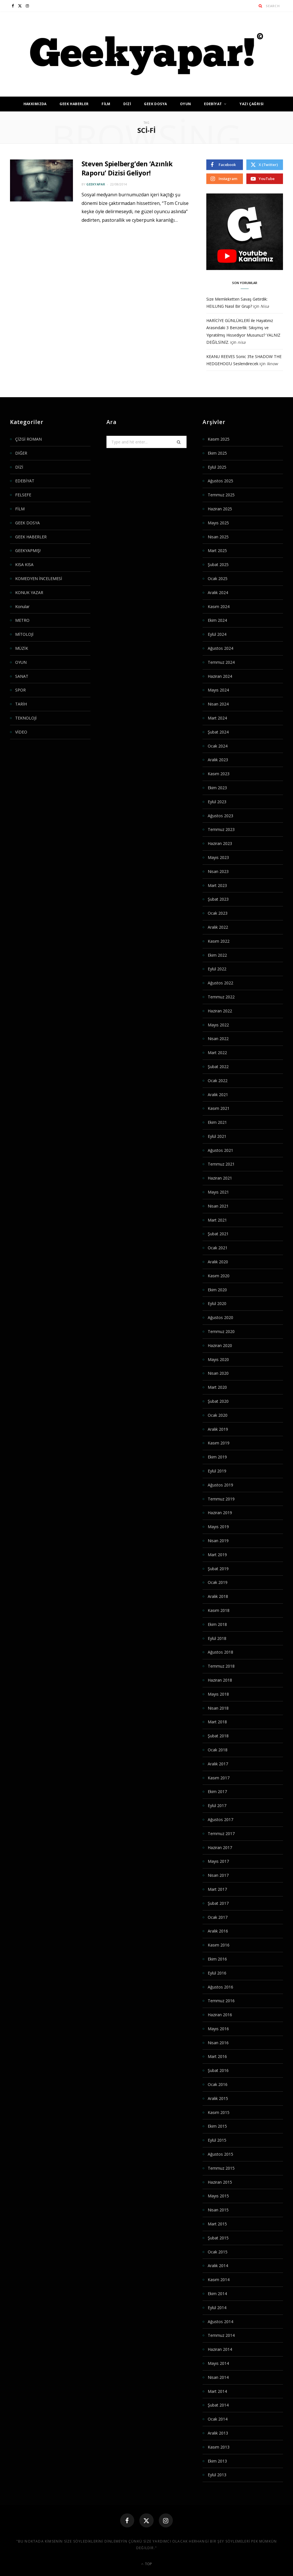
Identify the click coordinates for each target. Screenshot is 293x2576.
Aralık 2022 (218, 927)
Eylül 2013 (217, 2474)
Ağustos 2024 (220, 648)
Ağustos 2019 (220, 1485)
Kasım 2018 (218, 1610)
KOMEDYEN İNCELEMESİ (38, 578)
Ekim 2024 (217, 620)
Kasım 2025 (218, 439)
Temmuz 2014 (221, 2335)
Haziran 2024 (220, 676)
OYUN (185, 103)
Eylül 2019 (217, 1471)
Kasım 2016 (218, 1945)
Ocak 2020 (217, 1415)
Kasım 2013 (218, 2447)
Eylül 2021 (217, 1136)
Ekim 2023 (217, 787)
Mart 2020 (217, 1387)
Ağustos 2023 (220, 815)
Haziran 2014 (220, 2349)
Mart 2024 (217, 718)
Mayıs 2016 (218, 2028)
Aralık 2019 (218, 1429)
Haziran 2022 (220, 1011)
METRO (22, 620)
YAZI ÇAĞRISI (251, 103)
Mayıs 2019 (218, 1526)
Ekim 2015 (217, 2126)
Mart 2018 (217, 1721)
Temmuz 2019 (221, 1499)
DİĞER (21, 453)
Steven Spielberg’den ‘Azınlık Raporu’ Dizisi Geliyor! (128, 168)
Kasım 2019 (218, 1443)
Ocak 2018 (217, 1749)
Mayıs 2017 (218, 1861)
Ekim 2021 (217, 1122)
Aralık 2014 (218, 2265)
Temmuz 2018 (221, 1666)
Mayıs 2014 (218, 2363)
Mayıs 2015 (218, 2196)
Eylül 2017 (217, 1805)
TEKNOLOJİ (26, 718)
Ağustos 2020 (220, 1317)
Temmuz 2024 (221, 662)
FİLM (106, 103)
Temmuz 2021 (221, 1164)
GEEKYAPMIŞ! (28, 550)
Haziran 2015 (220, 2182)
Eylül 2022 (217, 969)
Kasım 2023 (218, 773)
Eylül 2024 (217, 634)
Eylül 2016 (217, 1973)
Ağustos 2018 (220, 1652)
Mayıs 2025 (218, 522)
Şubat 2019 (218, 1568)
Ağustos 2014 (220, 2321)
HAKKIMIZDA (35, 103)
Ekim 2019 (217, 1457)
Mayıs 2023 (218, 857)
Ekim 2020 (217, 1289)
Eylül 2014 (217, 2307)
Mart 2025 (217, 550)
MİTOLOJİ (24, 634)
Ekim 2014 (217, 2293)
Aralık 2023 (218, 759)
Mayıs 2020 (218, 1359)
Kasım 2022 (218, 941)
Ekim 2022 (217, 955)
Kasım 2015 (218, 2112)
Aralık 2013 (218, 2433)
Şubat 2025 (218, 564)
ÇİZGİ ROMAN (28, 439)
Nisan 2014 (218, 2377)
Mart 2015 (217, 2224)
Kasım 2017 (218, 1777)
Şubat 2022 (218, 1066)
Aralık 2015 (218, 2098)
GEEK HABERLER (74, 103)
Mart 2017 (217, 1889)
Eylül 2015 (217, 2140)
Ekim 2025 (217, 453)
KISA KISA (24, 564)
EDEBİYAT (213, 103)
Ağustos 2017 (220, 1819)
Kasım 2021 (218, 1108)
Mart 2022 (217, 1052)
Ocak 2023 (217, 913)
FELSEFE (23, 494)
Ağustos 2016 (220, 1987)
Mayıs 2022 (218, 1025)
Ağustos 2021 (220, 1150)
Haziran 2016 (220, 2014)
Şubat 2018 (218, 1735)
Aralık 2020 (218, 1261)
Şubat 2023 (218, 899)
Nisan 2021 (218, 1206)
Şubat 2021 (218, 1233)
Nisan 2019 (218, 1540)
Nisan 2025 (218, 536)
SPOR (20, 690)
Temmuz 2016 (221, 2000)
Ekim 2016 (217, 1959)
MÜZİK (21, 648)
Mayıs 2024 (218, 690)
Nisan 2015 (218, 2210)
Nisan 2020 (218, 1373)
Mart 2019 (217, 1554)
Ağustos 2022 (220, 983)
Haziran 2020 (220, 1345)
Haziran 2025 (220, 508)
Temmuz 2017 (221, 1833)
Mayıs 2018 (218, 1694)
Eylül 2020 (217, 1303)
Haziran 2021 (220, 1178)
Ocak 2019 (217, 1582)
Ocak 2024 (217, 746)
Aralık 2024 (218, 592)
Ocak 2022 (217, 1080)
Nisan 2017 (218, 1875)
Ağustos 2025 (220, 480)
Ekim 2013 (217, 2461)
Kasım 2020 (218, 1275)
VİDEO (21, 732)
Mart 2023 (217, 885)
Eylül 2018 (217, 1638)
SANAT (21, 676)
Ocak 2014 (217, 2419)
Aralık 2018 (218, 1596)
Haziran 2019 (220, 1512)
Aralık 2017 (218, 1763)
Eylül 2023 (217, 801)
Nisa (264, 306)
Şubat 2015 (218, 2238)
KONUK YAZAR (29, 592)
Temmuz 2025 (221, 494)
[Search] (260, 6)
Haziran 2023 (220, 843)
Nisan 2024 (218, 704)
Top (146, 2564)
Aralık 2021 (218, 1094)
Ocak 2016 (217, 2084)
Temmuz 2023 (221, 829)
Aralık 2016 (218, 1931)
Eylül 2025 (217, 467)
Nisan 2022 (218, 1038)
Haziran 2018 (220, 1680)
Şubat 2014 (218, 2405)
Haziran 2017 (220, 1847)
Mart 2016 (217, 2056)
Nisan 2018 (218, 1708)
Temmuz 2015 (221, 2168)
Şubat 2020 (218, 1401)
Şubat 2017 (218, 1903)
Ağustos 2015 (220, 2154)
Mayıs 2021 (218, 1192)
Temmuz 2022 (221, 997)
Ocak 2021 (217, 1247)
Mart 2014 (217, 2391)
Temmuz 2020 (221, 1331)
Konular (22, 606)
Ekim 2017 (217, 1791)
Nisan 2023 (218, 871)
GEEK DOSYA (155, 103)
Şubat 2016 (218, 2070)
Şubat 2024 (218, 732)
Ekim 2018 (217, 1624)
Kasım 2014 (218, 2279)
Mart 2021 (217, 1220)
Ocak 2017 (217, 1917)
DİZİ (127, 103)
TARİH (21, 704)
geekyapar (95, 184)
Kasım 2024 (218, 606)
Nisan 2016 (218, 2042)
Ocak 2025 (217, 578)
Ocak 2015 (217, 2252)
